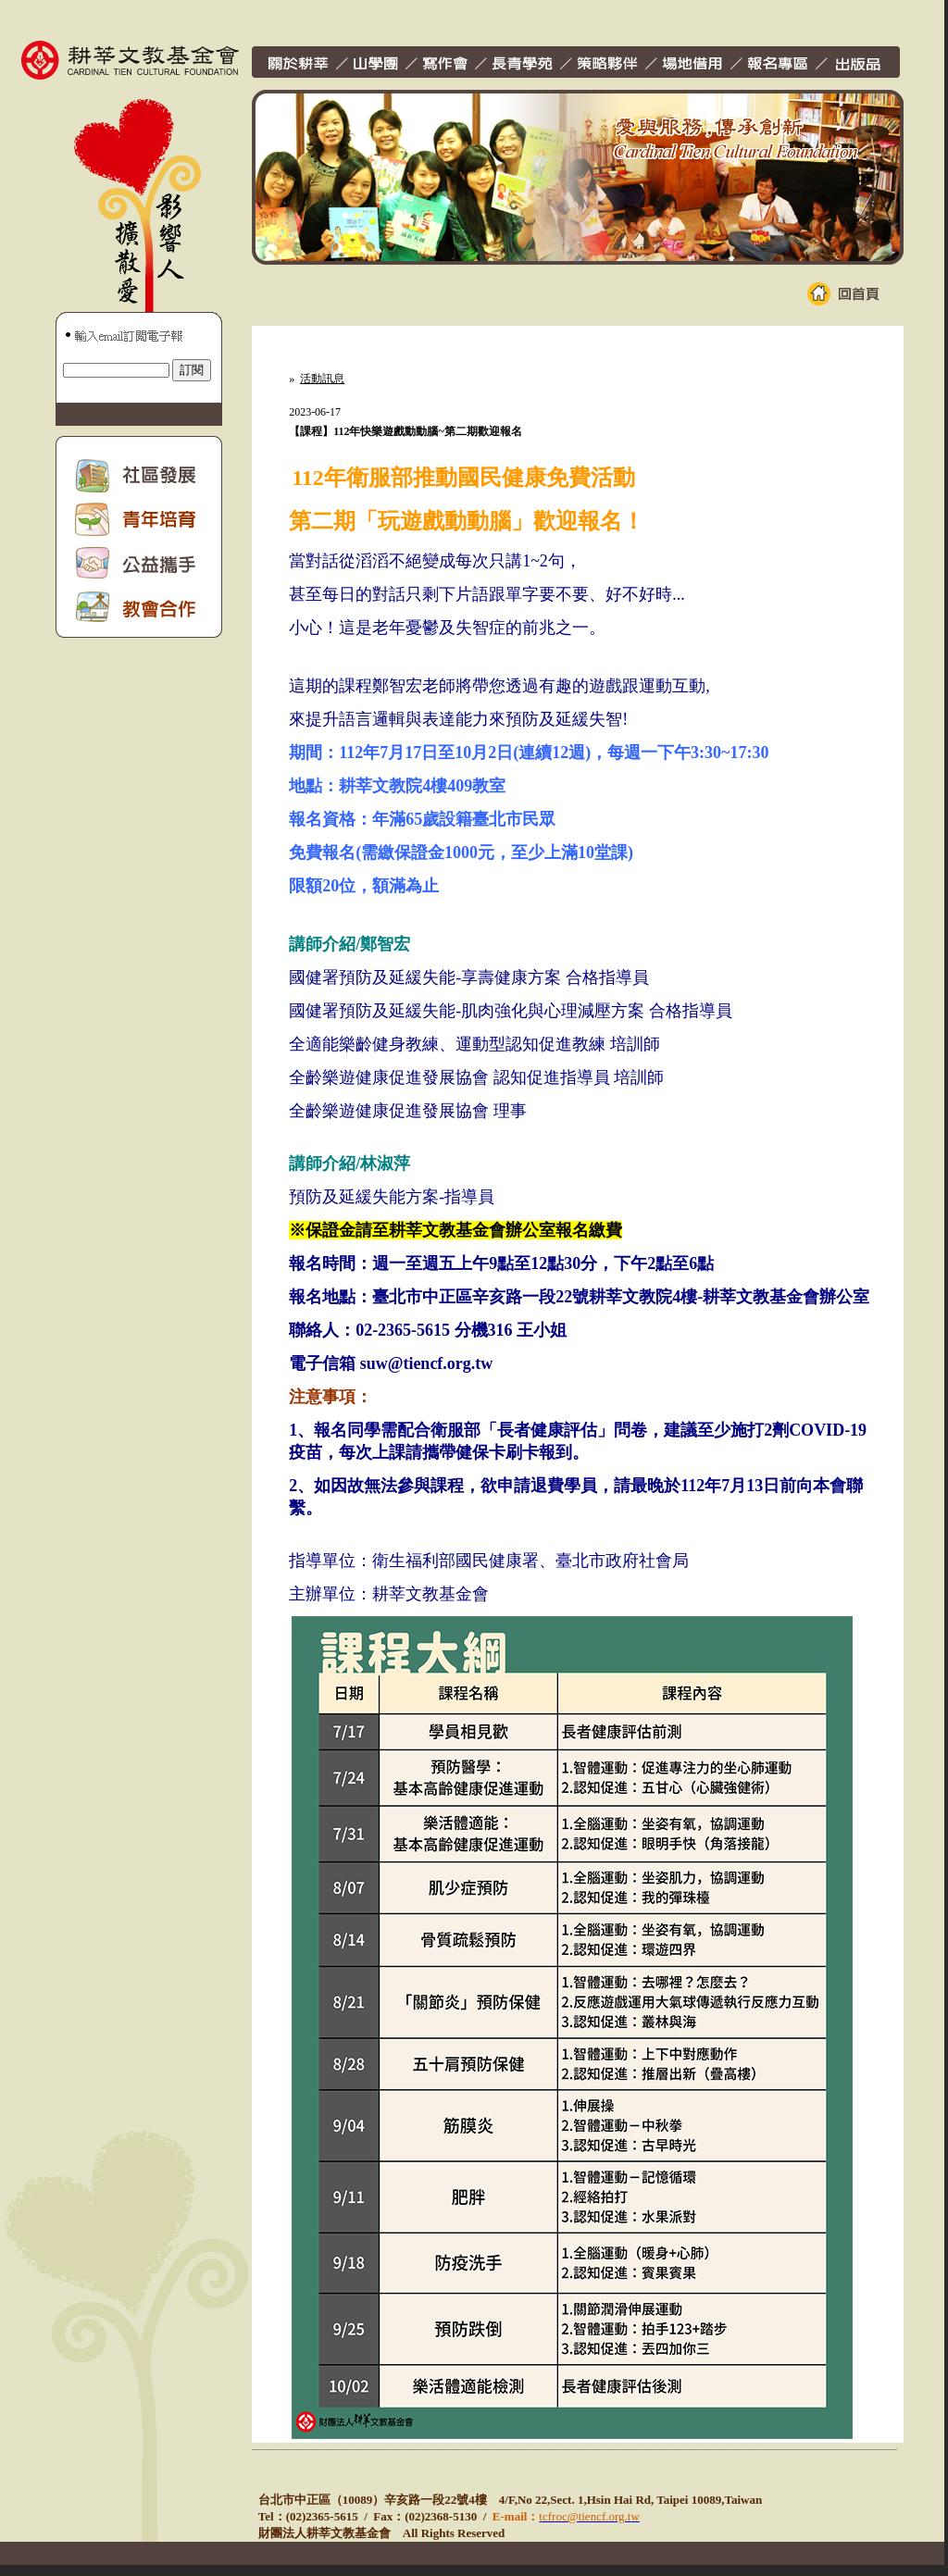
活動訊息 (322, 378)
